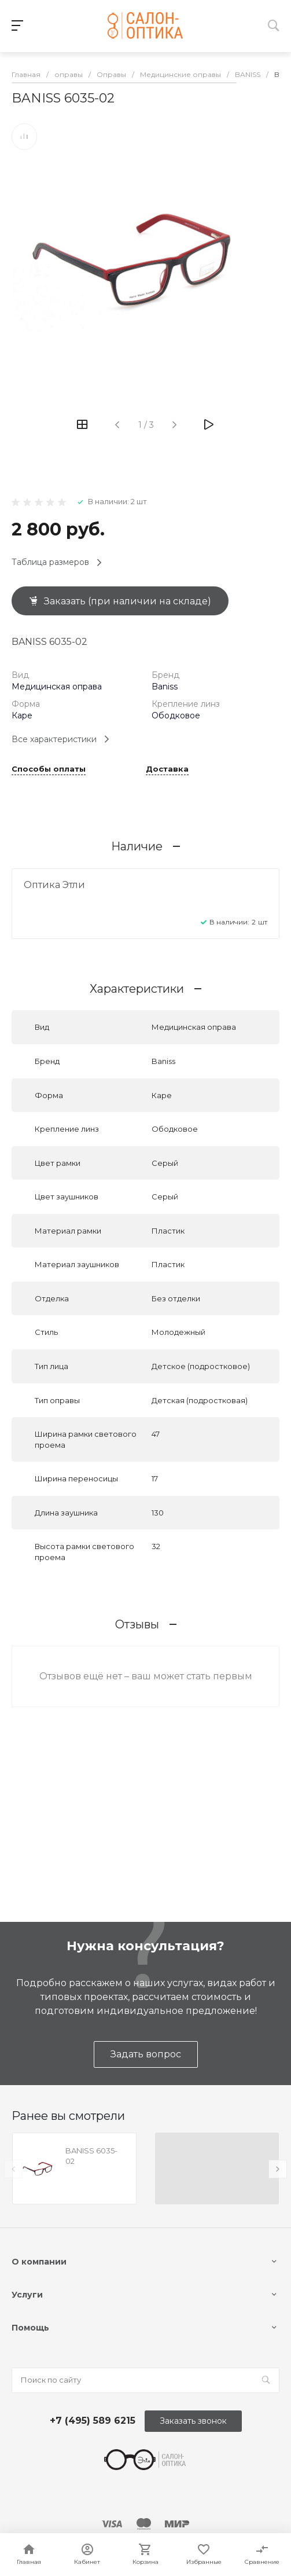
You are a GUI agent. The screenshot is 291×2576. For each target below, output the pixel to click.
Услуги (27, 2294)
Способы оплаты (49, 769)
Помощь (30, 2327)
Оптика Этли (54, 884)
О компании (39, 2261)
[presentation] (13, 2169)
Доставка (167, 769)
